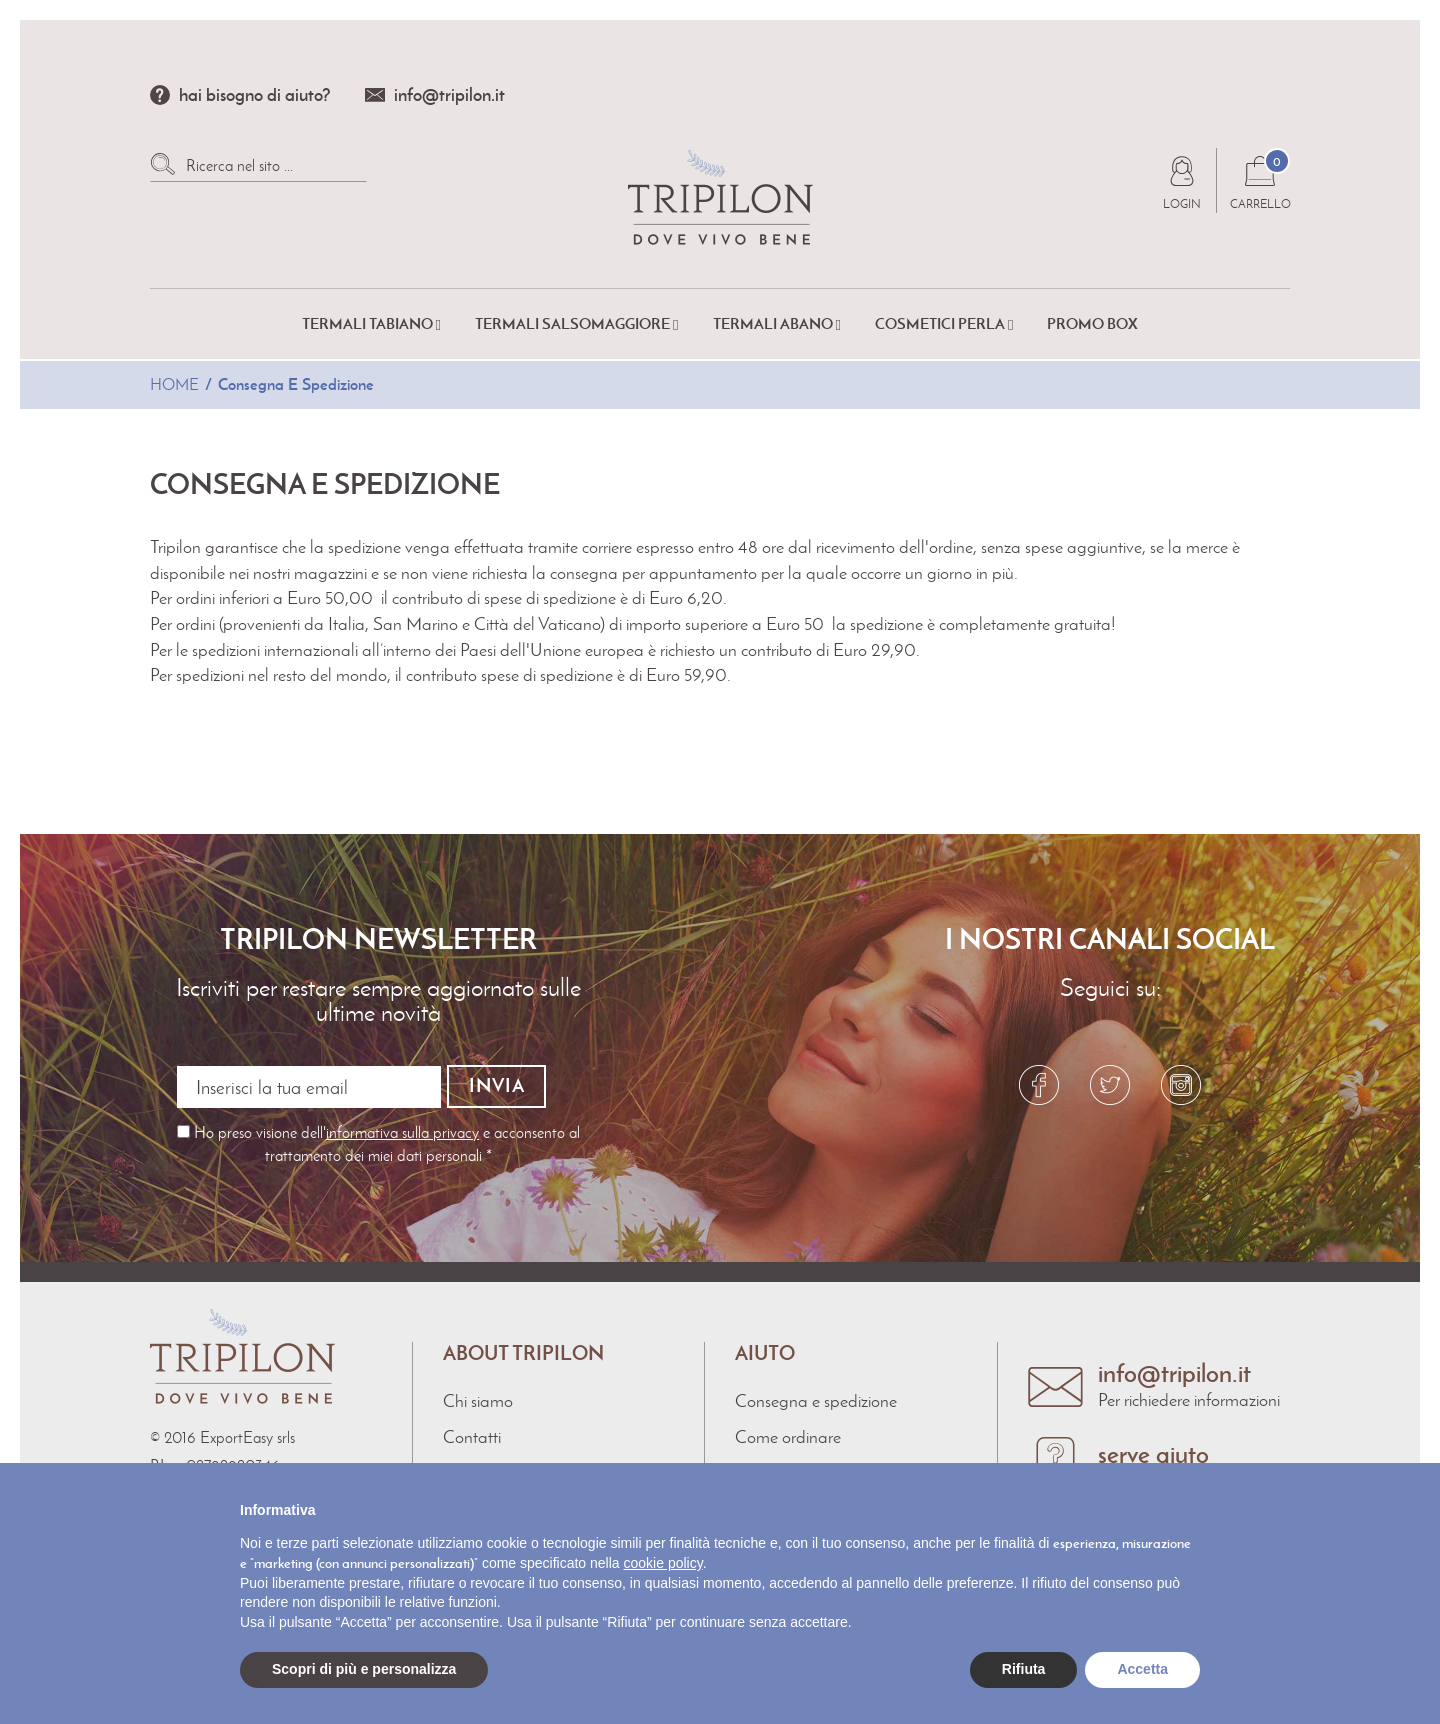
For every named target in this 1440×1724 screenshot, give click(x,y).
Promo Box (1092, 323)
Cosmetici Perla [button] (944, 323)
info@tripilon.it (449, 94)
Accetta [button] (1142, 1669)
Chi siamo (478, 1400)
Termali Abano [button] (777, 323)
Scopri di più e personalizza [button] (364, 1669)
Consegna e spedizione (816, 1400)
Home (174, 384)
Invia (497, 1085)
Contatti (472, 1435)
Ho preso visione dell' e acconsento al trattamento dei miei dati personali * (378, 1142)
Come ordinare (788, 1435)
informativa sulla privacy (402, 1131)
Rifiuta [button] (1024, 1669)
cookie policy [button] (663, 1563)
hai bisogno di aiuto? (255, 94)
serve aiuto (1153, 1452)
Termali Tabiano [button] (371, 323)
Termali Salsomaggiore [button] (576, 323)
